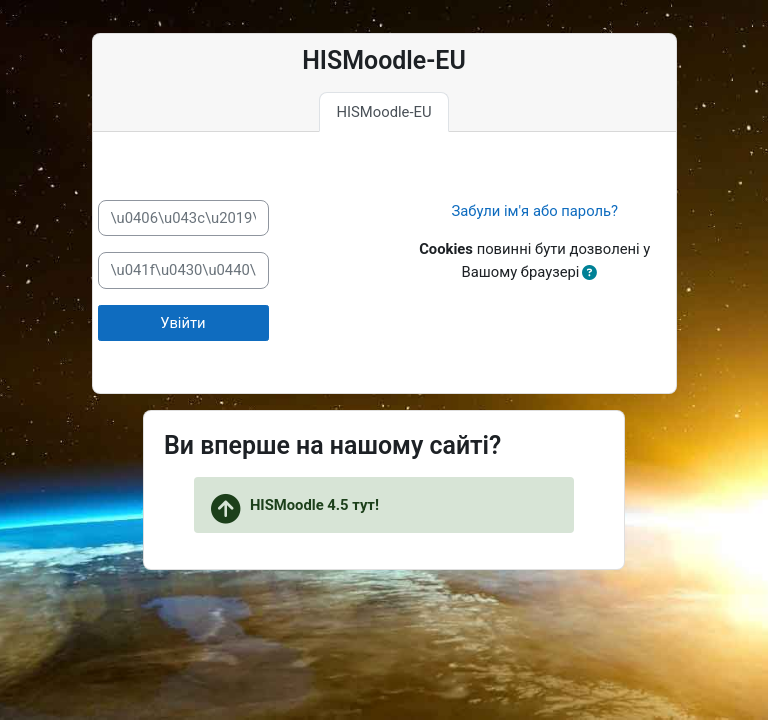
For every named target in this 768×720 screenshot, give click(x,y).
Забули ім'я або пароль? (534, 211)
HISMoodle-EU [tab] (383, 112)
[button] (589, 273)
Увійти (182, 323)
